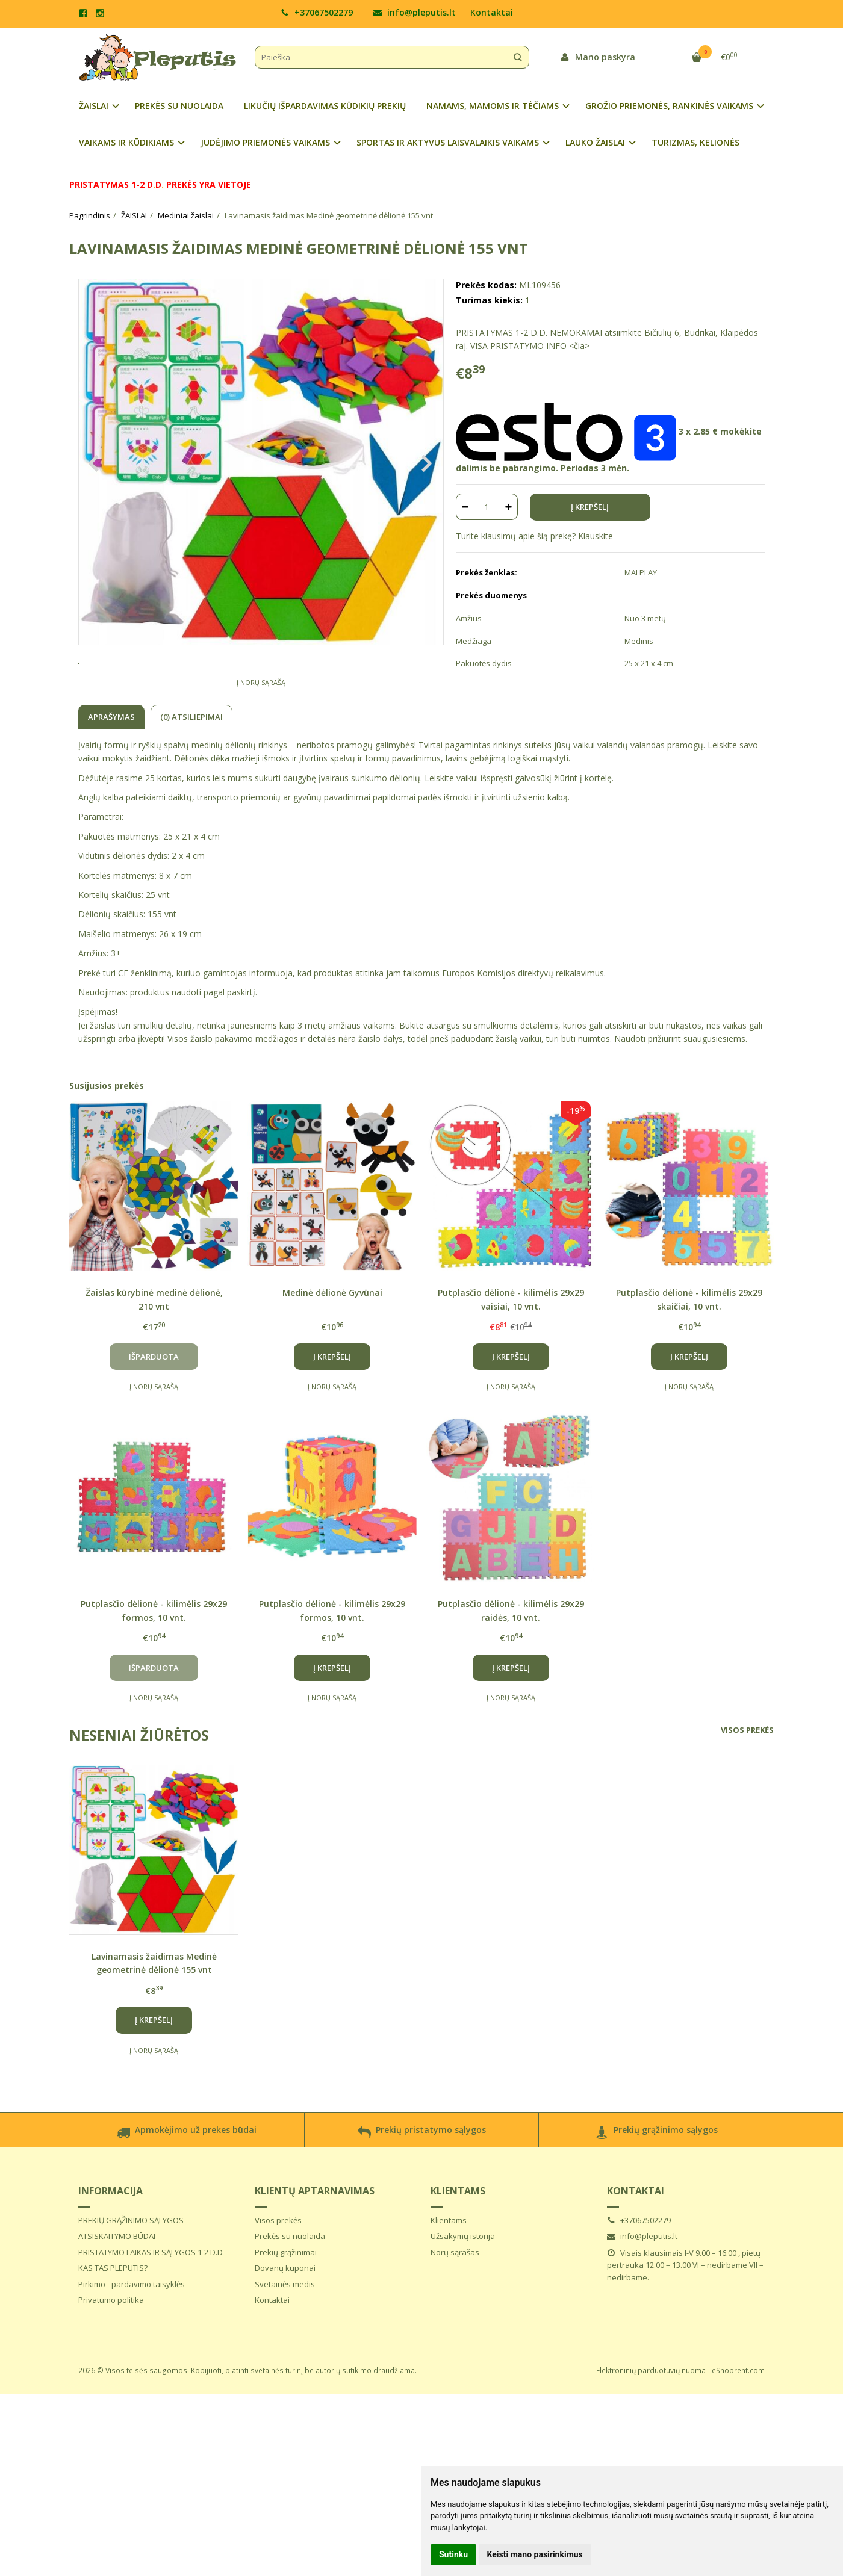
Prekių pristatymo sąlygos (422, 2178)
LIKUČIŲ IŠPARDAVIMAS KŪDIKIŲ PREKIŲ (325, 105)
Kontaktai (491, 12)
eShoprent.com (738, 2415)
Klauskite (595, 536)
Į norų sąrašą (261, 726)
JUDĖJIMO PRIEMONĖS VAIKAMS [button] (265, 142)
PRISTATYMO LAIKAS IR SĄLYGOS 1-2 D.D (150, 2296)
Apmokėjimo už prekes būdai (187, 2178)
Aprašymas (111, 761)
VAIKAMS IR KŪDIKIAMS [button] (126, 142)
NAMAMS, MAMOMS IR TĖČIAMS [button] (492, 105)
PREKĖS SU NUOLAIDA (179, 105)
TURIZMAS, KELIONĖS (695, 142)
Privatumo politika (111, 2344)
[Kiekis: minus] (464, 507)
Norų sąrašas (455, 2296)
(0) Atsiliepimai (191, 761)
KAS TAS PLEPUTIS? (113, 2312)
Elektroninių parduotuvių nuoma (651, 2415)
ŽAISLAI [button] (93, 105)
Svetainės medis (285, 2328)
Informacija (110, 2235)
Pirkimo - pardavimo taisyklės (131, 2328)
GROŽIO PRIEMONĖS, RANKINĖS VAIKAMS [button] (669, 105)
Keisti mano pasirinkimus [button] (535, 2554)
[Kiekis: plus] (509, 507)
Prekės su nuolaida (290, 2280)
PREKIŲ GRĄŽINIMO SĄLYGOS (131, 2264)
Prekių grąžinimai (286, 2296)
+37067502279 (317, 12)
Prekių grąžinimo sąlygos (657, 2178)
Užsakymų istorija (463, 2280)
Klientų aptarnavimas (315, 2235)
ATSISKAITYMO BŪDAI (116, 2280)
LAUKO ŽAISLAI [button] (595, 142)
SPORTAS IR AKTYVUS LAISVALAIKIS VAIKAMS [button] (447, 142)
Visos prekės (747, 1774)
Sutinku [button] (453, 2554)
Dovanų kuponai (285, 2312)
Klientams (458, 2235)
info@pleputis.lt (414, 12)
